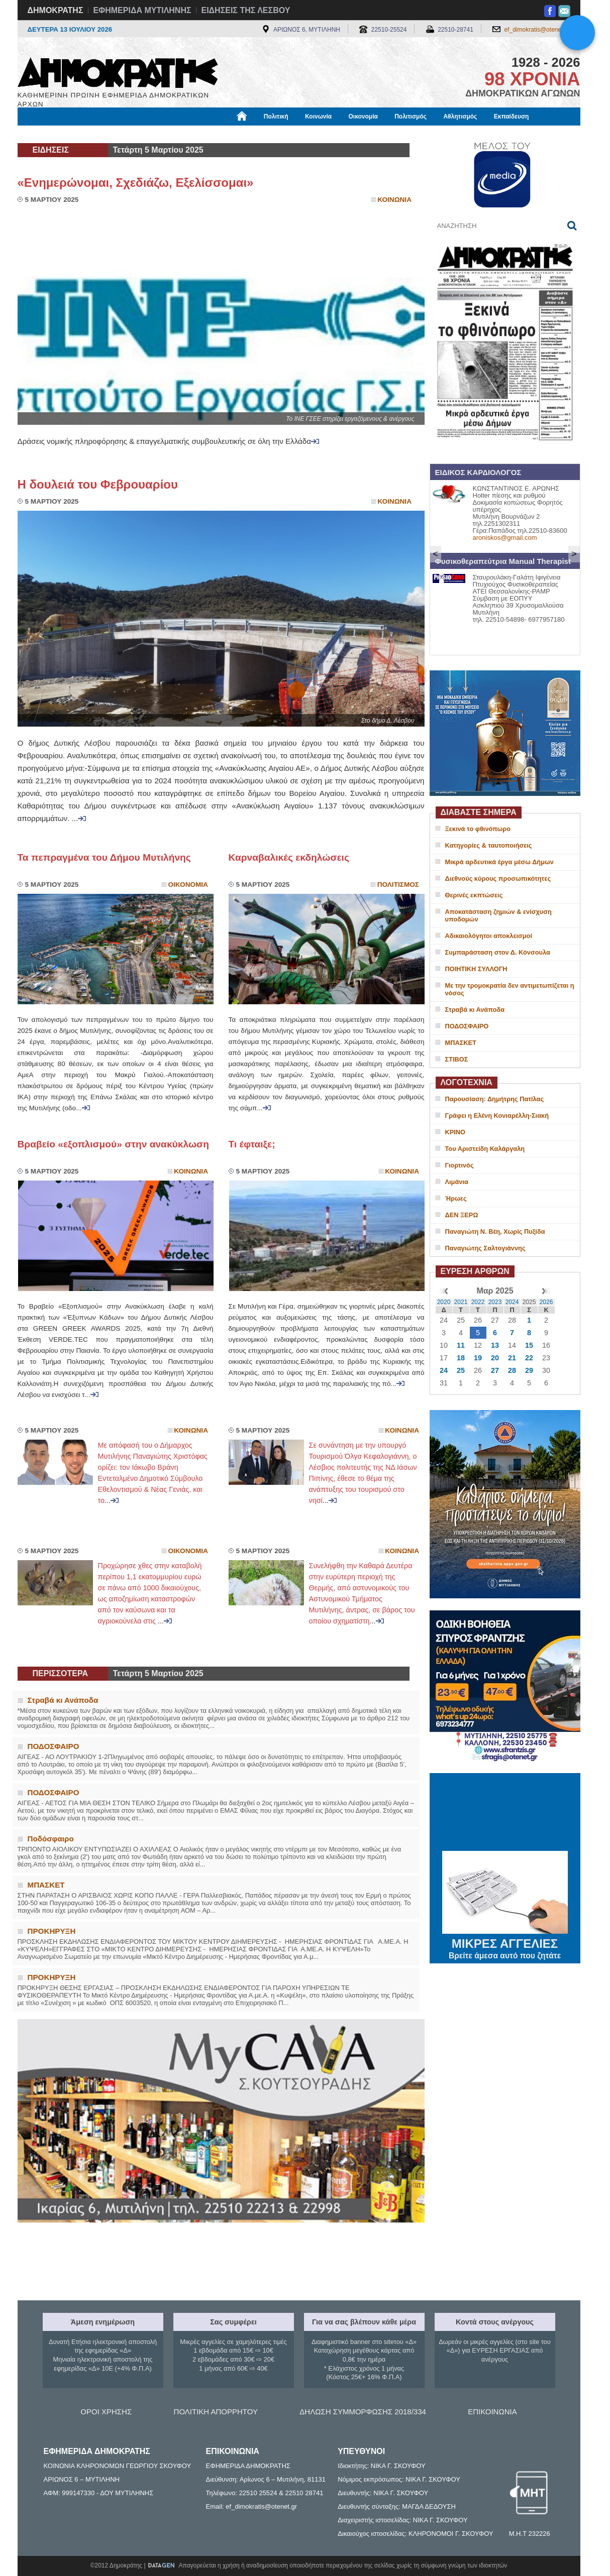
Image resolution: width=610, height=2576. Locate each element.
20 (495, 1358)
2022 (478, 1302)
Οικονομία (363, 116)
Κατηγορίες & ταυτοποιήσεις (488, 845)
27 (495, 1370)
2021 (461, 1302)
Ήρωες (456, 1198)
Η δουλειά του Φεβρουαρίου (98, 484)
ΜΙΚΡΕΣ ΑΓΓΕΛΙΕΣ (505, 1942)
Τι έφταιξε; (252, 1144)
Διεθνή (263, 134)
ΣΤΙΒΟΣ (456, 1059)
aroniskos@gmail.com (505, 537)
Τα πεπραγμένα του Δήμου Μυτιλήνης (104, 857)
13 (495, 1345)
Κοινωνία (318, 116)
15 (529, 1345)
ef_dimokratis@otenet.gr (537, 29)
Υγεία (188, 134)
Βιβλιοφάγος (145, 134)
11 (461, 1345)
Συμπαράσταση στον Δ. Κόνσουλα (497, 952)
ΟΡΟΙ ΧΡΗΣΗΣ (106, 2411)
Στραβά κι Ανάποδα (475, 1009)
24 (444, 1370)
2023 (495, 1302)
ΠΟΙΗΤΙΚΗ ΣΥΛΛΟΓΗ (476, 969)
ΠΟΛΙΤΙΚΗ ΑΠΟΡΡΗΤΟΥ (216, 2411)
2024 (512, 1302)
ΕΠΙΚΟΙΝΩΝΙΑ (492, 2411)
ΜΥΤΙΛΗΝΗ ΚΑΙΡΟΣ (505, 1813)
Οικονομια (188, 884)
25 (461, 1370)
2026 (546, 1302)
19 (478, 1358)
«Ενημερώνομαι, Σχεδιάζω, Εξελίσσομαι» (136, 182)
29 (529, 1370)
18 (461, 1358)
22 (529, 1358)
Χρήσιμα (225, 134)
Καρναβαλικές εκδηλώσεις (289, 857)
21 (512, 1358)
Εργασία (98, 134)
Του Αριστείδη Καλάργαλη (485, 1148)
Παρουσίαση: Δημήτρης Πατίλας (494, 1099)
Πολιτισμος (398, 884)
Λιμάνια (456, 1182)
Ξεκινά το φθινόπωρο (478, 829)
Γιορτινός (459, 1165)
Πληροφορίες (309, 134)
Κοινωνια (394, 199)
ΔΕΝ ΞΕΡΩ (461, 1215)
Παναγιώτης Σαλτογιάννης (485, 1248)
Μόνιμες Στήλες (47, 134)
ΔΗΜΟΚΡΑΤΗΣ (55, 10)
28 (512, 1370)
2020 (444, 1302)
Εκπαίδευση (511, 116)
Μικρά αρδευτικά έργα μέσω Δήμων (499, 862)
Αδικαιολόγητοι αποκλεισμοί (488, 936)
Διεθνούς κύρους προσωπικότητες (498, 878)
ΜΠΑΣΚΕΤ (460, 1042)
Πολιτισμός (410, 116)
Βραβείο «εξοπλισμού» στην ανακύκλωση (113, 1144)
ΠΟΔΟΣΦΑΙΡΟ (467, 1026)
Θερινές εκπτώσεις (474, 895)
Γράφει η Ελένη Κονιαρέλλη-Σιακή (497, 1115)
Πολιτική (276, 116)
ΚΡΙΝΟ (455, 1132)
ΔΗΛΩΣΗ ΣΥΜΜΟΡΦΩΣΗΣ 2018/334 (362, 2411)
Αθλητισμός (460, 116)
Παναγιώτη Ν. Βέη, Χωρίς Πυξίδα (495, 1231)
